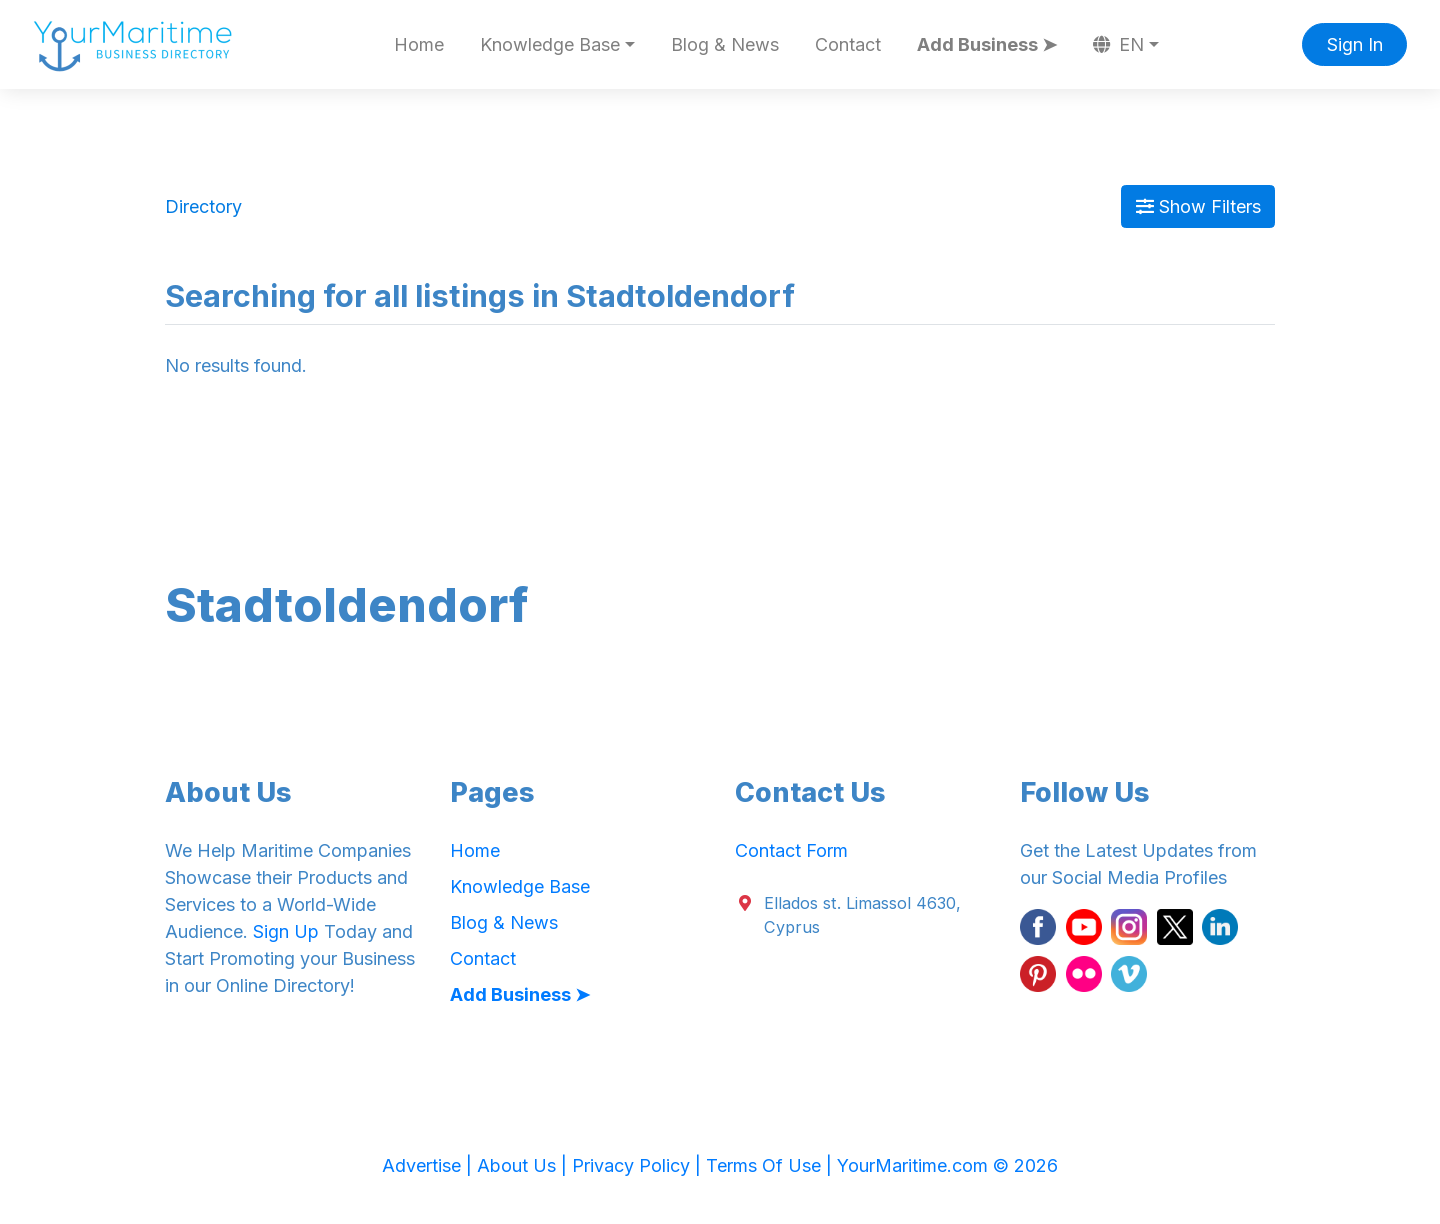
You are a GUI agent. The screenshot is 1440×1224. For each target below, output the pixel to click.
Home (419, 44)
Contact (848, 44)
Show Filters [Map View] (1198, 206)
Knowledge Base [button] (550, 44)
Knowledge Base (520, 886)
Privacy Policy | (639, 1165)
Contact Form (791, 850)
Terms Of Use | (771, 1165)
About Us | (524, 1165)
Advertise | (429, 1165)
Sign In (1355, 44)
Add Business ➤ (987, 44)
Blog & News (725, 44)
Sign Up (286, 931)
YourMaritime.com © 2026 (947, 1165)
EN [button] (1119, 44)
